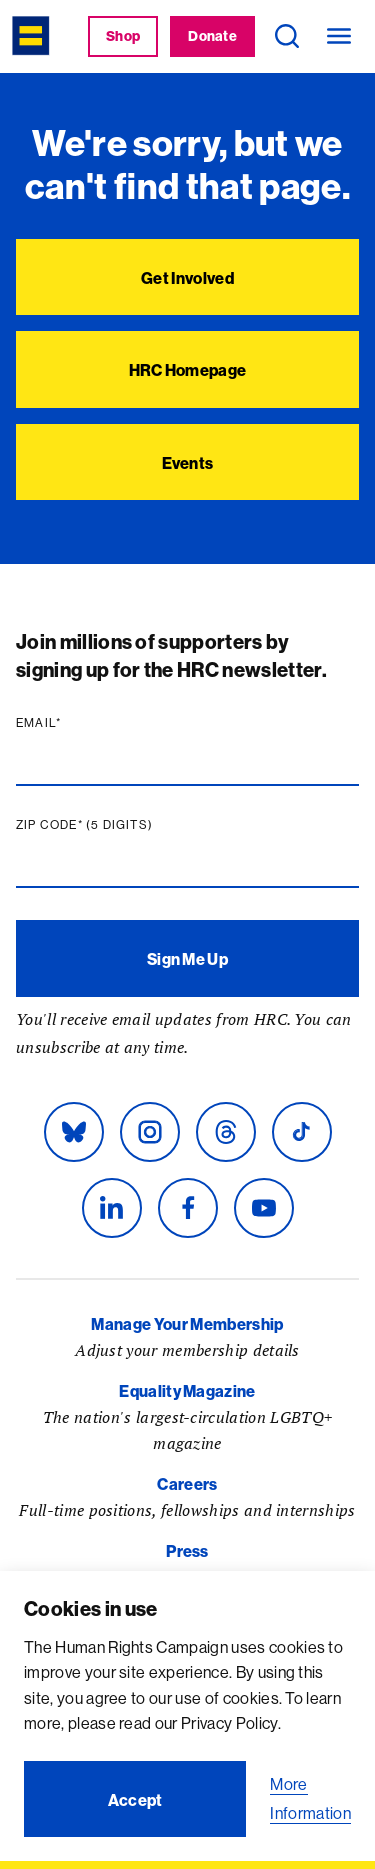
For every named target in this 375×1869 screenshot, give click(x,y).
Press (187, 1551)
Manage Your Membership (187, 1324)
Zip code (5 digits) (89, 825)
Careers (187, 1484)
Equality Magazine (187, 1391)
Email (43, 723)
